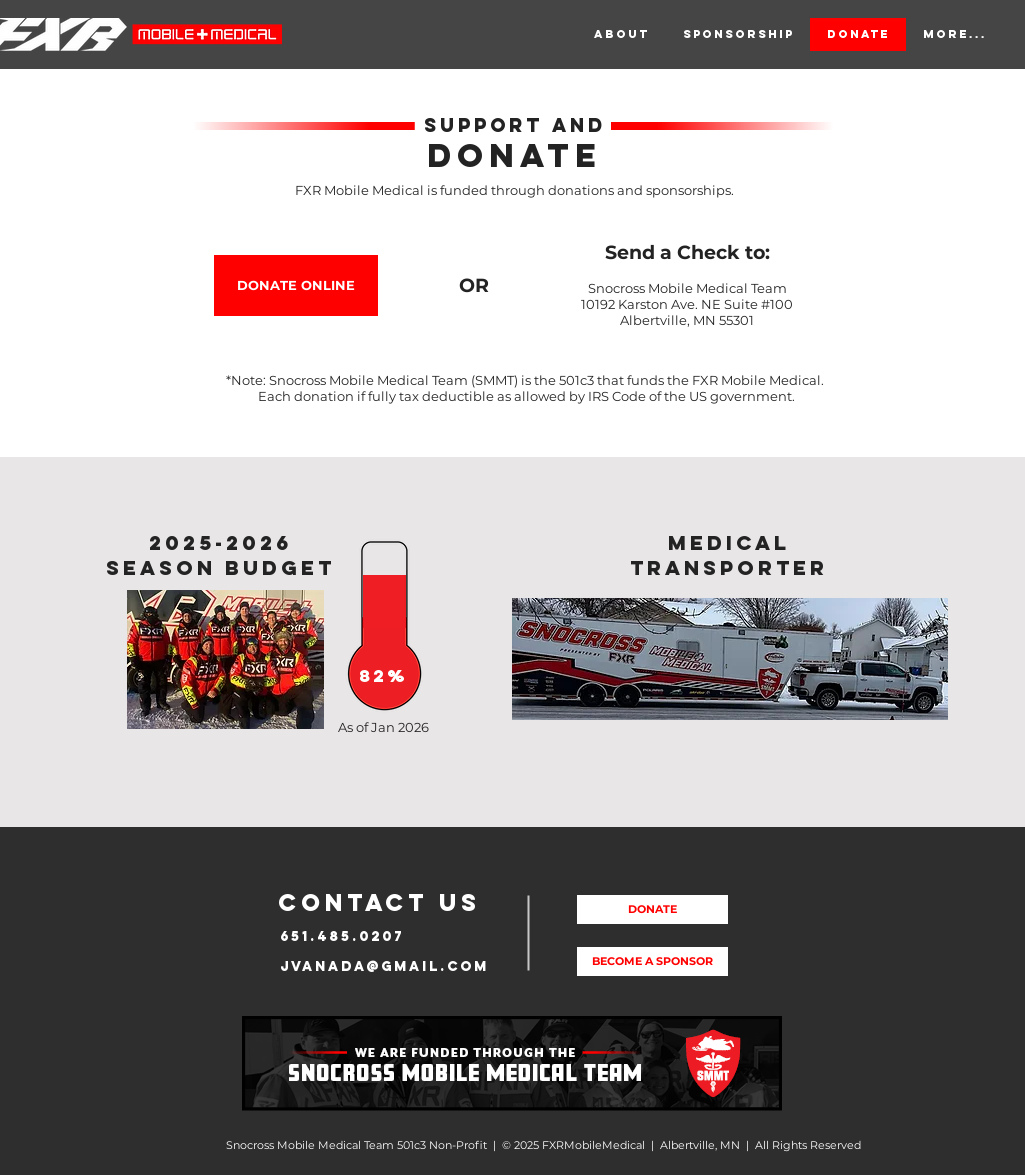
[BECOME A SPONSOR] (652, 961)
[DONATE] (652, 909)
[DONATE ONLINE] (296, 285)
